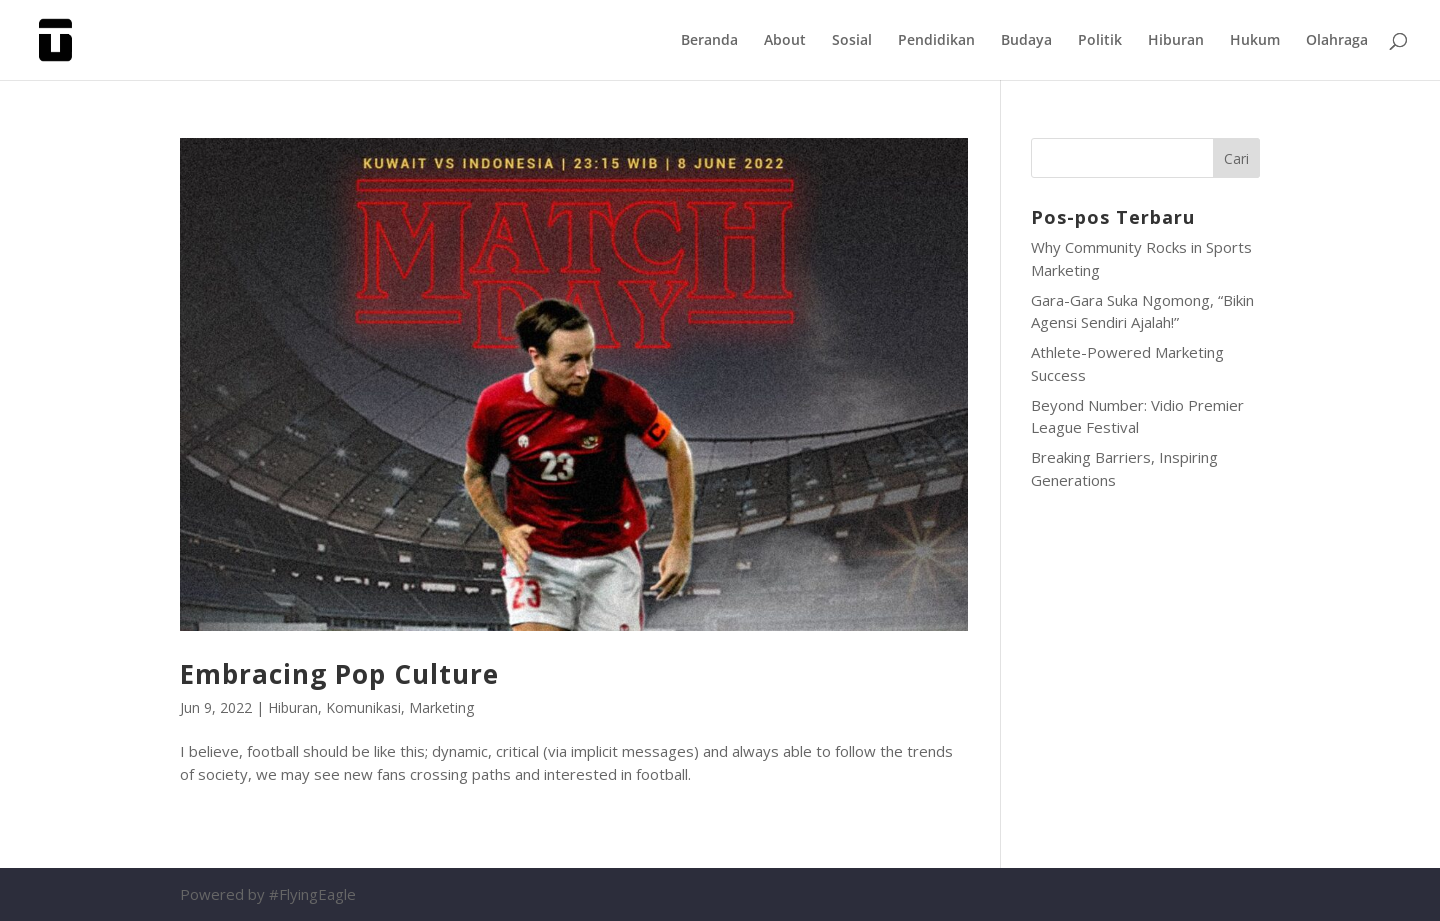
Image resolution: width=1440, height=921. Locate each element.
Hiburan (1176, 41)
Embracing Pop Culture (339, 674)
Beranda (709, 41)
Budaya (1026, 41)
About (785, 41)
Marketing (441, 707)
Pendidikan (936, 41)
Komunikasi (363, 707)
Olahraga (1337, 41)
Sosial (852, 41)
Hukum (1255, 41)
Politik (1100, 41)
